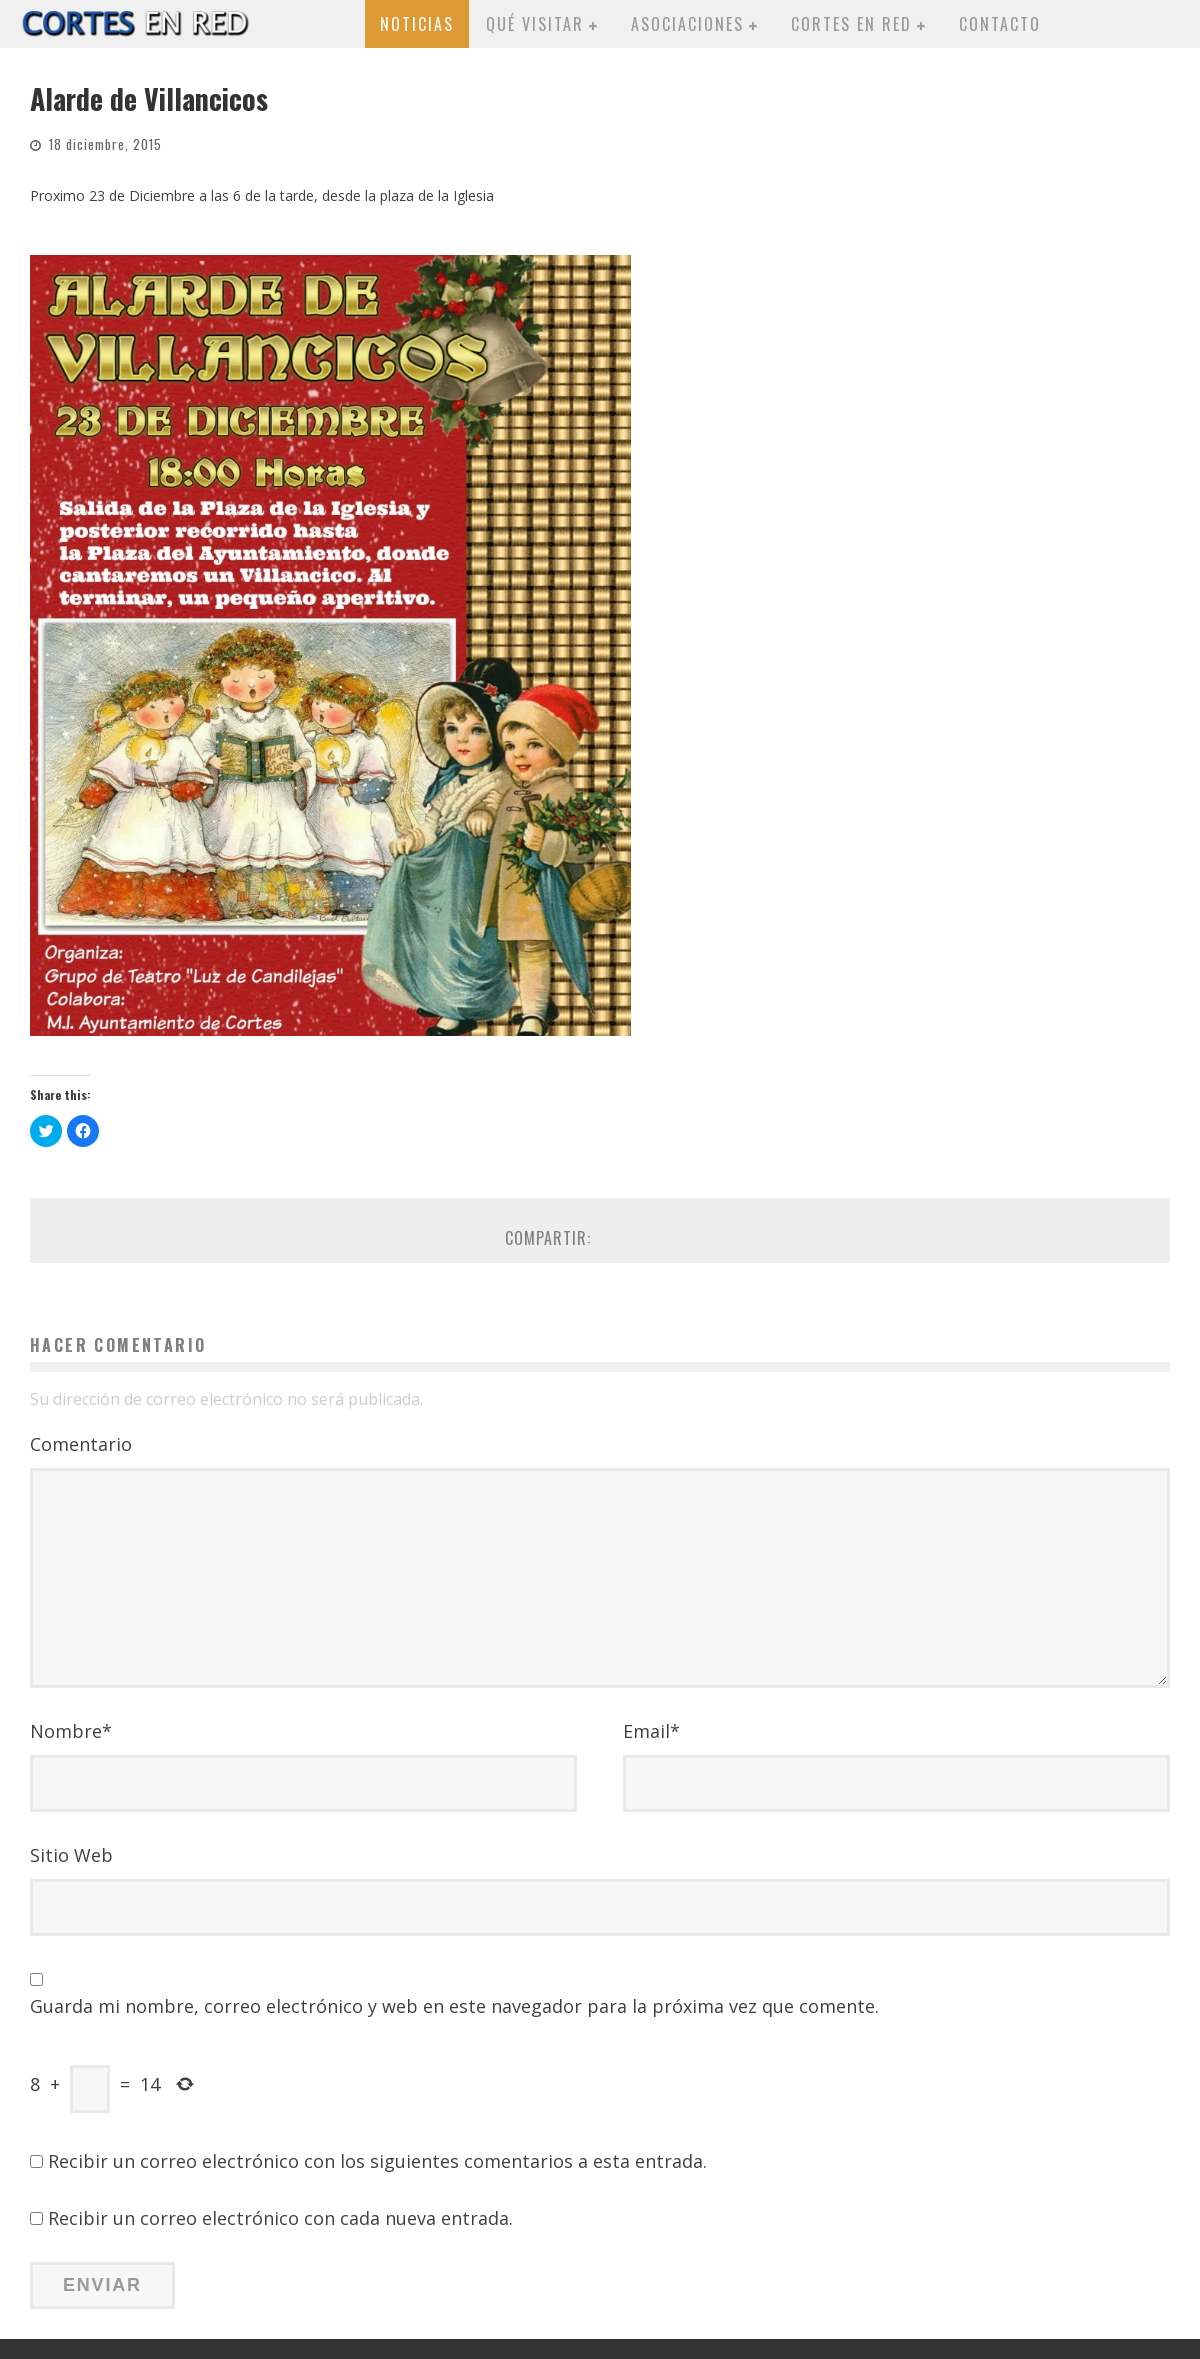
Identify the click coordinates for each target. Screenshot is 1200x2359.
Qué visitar (535, 24)
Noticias (417, 24)
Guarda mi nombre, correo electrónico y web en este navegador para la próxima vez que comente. (454, 2006)
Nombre (71, 1731)
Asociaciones (687, 24)
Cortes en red (851, 24)
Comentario (81, 1444)
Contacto (1000, 24)
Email (651, 1731)
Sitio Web (71, 1855)
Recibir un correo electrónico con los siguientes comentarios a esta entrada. (377, 2161)
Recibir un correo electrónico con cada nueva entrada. (280, 2218)
